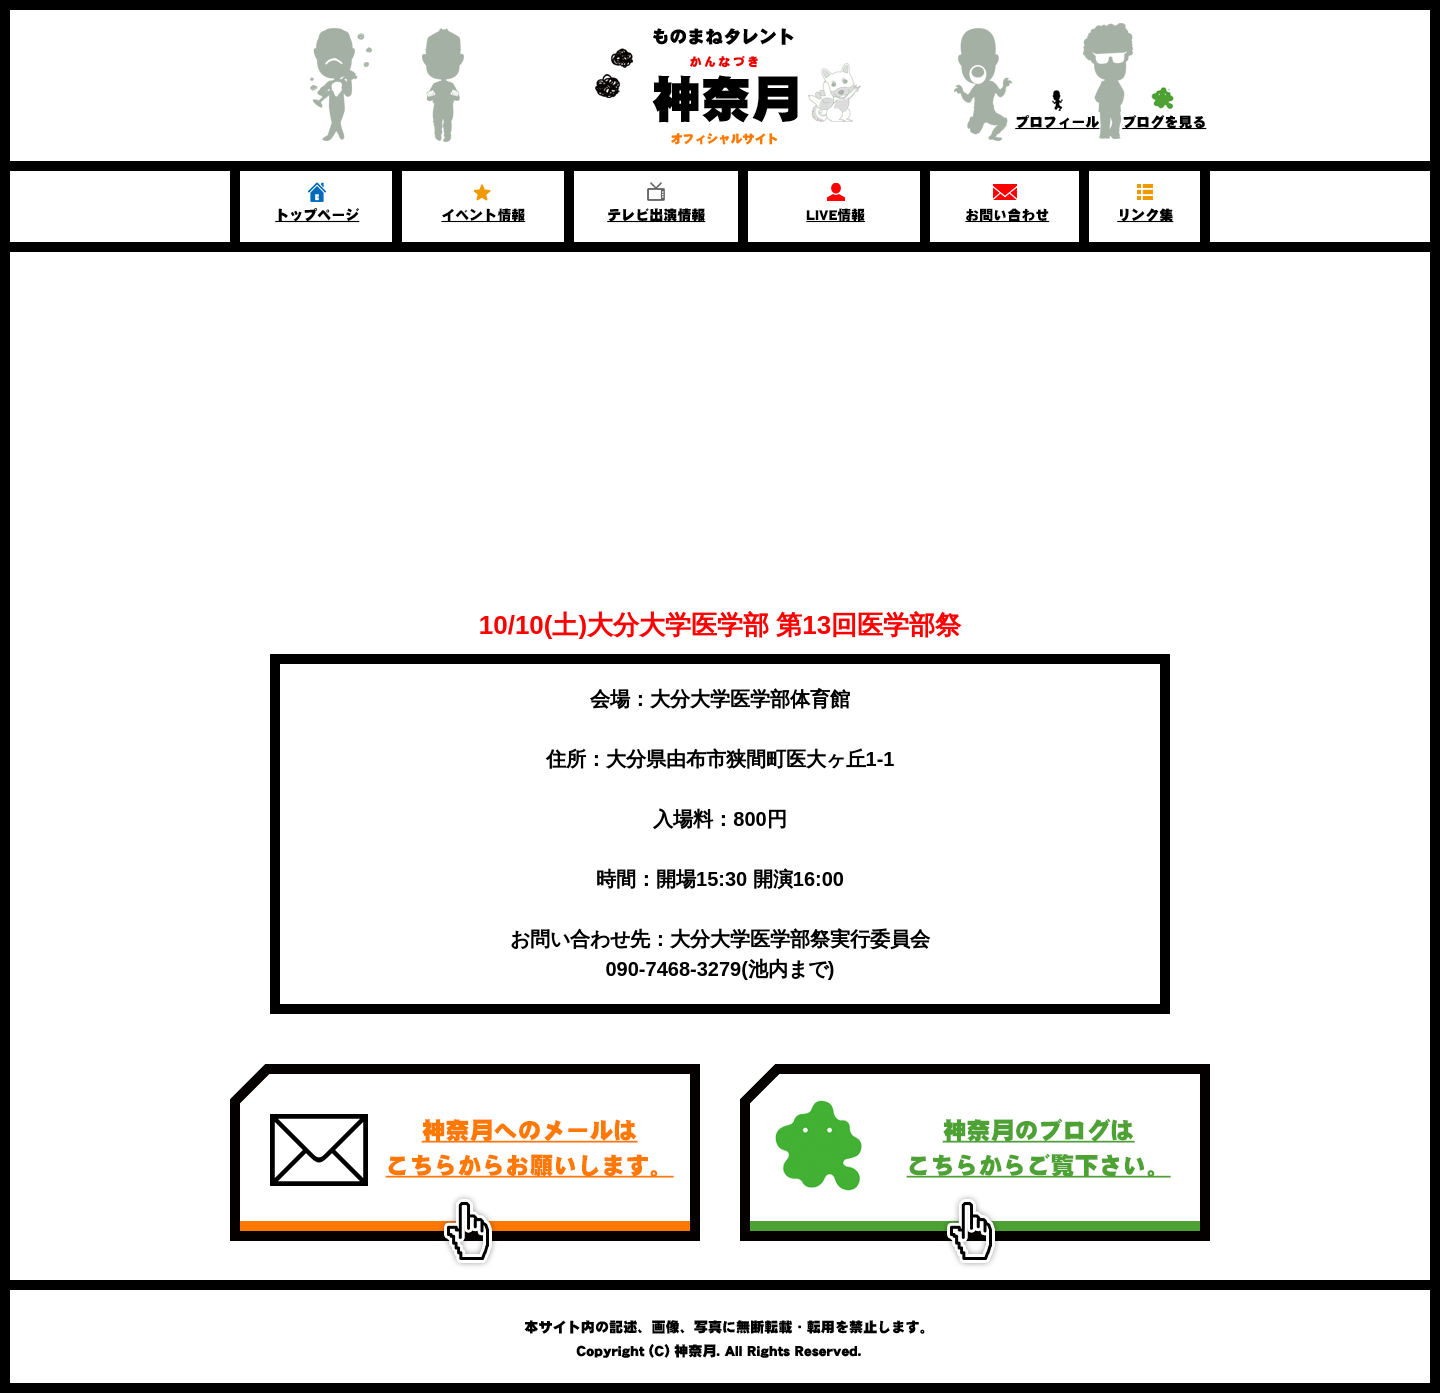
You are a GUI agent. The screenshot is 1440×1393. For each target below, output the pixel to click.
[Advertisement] (720, 402)
